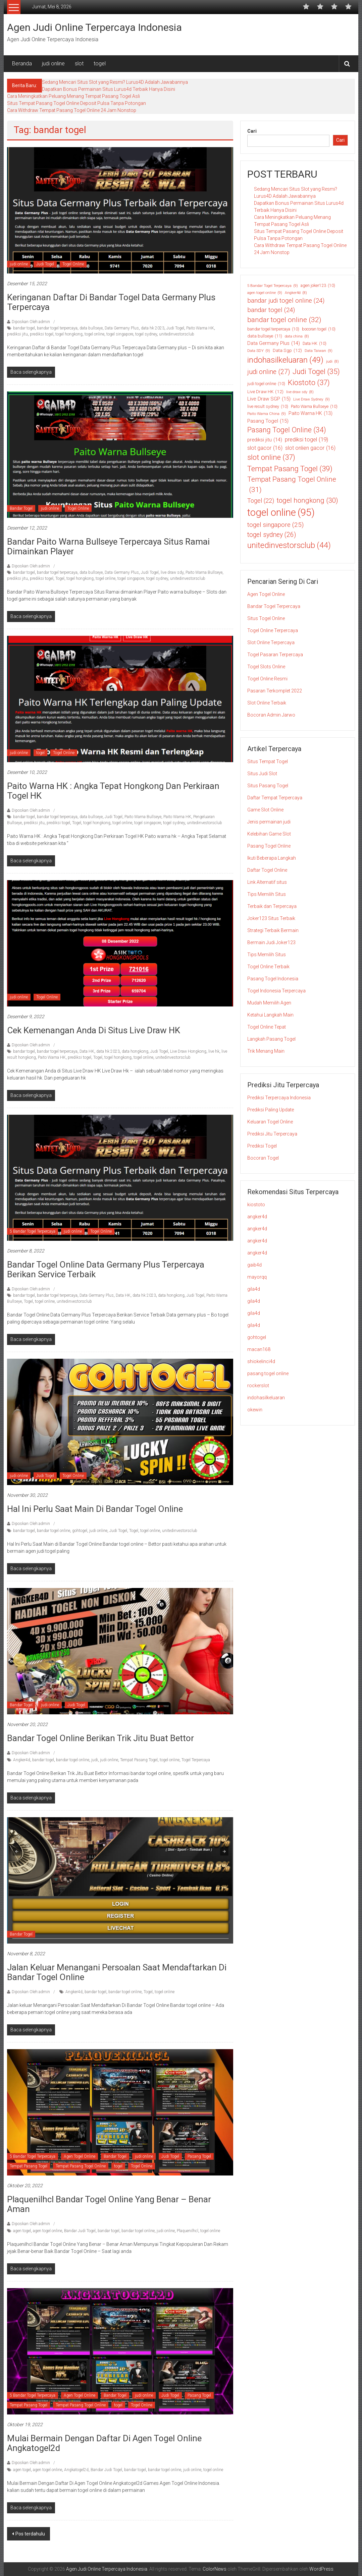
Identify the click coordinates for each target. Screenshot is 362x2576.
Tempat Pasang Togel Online (81, 2166)
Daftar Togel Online (267, 870)
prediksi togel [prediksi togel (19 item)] (306, 439)
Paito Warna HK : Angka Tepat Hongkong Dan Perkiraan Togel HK (113, 791)
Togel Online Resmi (267, 678)
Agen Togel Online (79, 2156)
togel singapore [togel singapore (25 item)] (275, 525)
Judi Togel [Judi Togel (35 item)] (316, 371)
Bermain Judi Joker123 (271, 942)
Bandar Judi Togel (80, 2230)
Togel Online (73, 264)
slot (79, 63)
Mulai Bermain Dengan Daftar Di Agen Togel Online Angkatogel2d (104, 2443)
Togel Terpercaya (196, 1760)
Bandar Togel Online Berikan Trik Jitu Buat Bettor (100, 1738)
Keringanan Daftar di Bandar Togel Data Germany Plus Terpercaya (111, 302)
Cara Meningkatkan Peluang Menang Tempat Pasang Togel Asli (73, 96)
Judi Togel (45, 264)
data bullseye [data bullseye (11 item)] (264, 336)
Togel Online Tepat (266, 1027)
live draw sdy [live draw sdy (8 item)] (300, 392)
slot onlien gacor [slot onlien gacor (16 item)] (310, 448)
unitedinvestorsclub (176, 334)
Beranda (22, 63)
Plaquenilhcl (187, 2230)
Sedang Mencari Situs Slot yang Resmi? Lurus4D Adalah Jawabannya (115, 82)
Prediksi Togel (262, 1146)
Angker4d (21, 1760)
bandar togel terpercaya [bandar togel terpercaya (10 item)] (273, 329)
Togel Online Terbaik (268, 966)
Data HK (87, 1051)
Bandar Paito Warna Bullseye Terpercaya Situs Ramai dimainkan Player (108, 546)
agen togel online (47, 2230)
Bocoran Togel (263, 1158)
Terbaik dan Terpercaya (272, 906)
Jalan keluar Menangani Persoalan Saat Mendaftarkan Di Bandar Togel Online (116, 1972)
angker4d (257, 1216)
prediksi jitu (17, 334)
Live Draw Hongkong (188, 1051)
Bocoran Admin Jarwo (271, 715)
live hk (213, 1051)
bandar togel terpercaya (57, 328)
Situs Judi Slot (262, 773)
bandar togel (24, 328)
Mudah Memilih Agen (269, 1002)
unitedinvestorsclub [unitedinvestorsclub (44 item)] (289, 545)
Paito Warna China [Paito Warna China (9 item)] (266, 414)
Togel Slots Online (266, 666)
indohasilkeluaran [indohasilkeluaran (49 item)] (285, 360)
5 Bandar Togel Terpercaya (32, 1231)
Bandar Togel (21, 508)
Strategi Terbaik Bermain (273, 930)
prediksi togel (41, 334)
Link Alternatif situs (267, 882)
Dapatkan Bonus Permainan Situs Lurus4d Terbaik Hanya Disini (108, 89)
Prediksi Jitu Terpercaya (272, 1134)
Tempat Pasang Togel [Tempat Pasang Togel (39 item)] (289, 469)
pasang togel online (268, 1373)
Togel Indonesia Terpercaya (276, 990)
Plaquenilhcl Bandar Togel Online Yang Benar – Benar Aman (109, 2204)
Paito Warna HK (200, 328)
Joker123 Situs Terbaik (271, 918)
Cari (252, 131)
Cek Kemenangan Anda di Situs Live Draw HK (93, 1030)
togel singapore (119, 334)
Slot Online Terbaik (266, 703)
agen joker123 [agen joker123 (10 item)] (318, 286)
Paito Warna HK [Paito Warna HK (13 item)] (310, 413)
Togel (59, 578)
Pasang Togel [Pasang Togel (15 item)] (268, 421)
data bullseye (91, 328)
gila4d (253, 1289)
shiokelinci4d (261, 1361)
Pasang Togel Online (269, 846)
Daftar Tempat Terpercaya (274, 797)
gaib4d (254, 1265)
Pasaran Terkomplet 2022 (274, 690)
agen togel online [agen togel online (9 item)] (264, 293)
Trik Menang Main (266, 1051)
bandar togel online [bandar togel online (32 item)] (284, 320)
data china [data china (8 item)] (297, 336)
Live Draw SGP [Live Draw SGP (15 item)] (269, 399)
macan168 (258, 1349)
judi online (53, 63)
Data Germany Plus (122, 328)
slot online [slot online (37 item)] (271, 457)
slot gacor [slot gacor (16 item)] (264, 448)
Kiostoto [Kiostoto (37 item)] (309, 382)
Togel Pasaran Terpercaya (275, 654)
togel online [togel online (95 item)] (281, 512)
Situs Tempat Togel (267, 761)
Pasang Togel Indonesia (272, 978)
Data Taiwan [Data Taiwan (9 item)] (318, 351)
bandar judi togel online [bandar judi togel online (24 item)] (285, 300)
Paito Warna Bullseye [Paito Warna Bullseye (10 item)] (314, 407)
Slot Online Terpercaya (271, 642)
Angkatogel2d (76, 2469)
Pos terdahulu (30, 2533)
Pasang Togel (199, 2156)
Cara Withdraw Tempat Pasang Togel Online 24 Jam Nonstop (71, 110)
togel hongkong (69, 334)
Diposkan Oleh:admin (31, 321)
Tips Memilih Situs (266, 894)
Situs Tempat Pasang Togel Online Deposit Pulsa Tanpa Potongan (76, 103)
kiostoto (256, 1204)
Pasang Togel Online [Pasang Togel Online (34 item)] (286, 430)
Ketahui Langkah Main (270, 1015)
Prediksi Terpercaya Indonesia (279, 1097)
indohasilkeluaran (266, 1397)
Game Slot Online (265, 809)
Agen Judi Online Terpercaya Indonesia (94, 27)
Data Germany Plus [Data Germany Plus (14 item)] (273, 343)
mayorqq (257, 1277)
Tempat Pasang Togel (139, 1760)
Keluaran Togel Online (270, 1121)
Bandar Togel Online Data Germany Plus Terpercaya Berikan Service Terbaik (105, 1269)
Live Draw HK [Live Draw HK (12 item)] (265, 391)
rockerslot (258, 1385)
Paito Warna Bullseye (204, 572)
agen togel (22, 2230)
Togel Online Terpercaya (272, 630)
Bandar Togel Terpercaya (273, 606)
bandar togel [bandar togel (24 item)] (271, 310)
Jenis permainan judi (269, 821)
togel (100, 63)
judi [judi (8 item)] (332, 361)
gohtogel (79, 1530)
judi (94, 1760)
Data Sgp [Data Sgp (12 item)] (287, 350)
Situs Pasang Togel (267, 785)
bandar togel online (53, 1530)
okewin (254, 1409)
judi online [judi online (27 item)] (268, 372)
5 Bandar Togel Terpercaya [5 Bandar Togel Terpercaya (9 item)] (272, 286)
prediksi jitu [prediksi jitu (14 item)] (264, 439)
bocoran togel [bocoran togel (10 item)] (318, 329)
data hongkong (135, 1051)
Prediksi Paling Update (270, 1109)
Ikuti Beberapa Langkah (271, 858)
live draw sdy (172, 572)
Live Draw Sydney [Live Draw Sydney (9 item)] (311, 399)
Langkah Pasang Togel (271, 1039)
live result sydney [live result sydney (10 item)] (267, 407)
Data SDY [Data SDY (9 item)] (258, 351)
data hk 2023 (152, 328)
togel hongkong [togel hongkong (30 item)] (307, 500)
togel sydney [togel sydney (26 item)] (271, 535)
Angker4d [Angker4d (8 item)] (296, 293)
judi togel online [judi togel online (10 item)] (266, 384)
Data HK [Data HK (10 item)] (314, 344)
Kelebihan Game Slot (269, 834)
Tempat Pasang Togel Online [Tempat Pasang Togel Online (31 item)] (291, 485)
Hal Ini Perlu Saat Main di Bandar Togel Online (95, 1509)
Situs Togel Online (266, 618)
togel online (94, 334)
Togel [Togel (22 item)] (260, 500)
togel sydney (146, 334)
